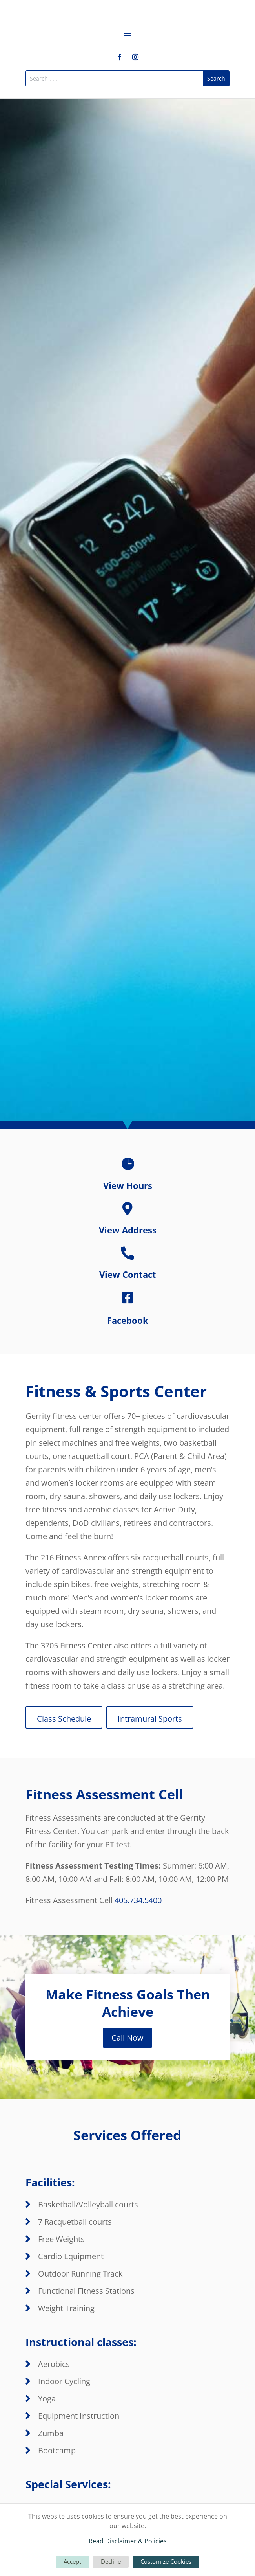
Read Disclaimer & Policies (128, 2541)
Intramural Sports (150, 1718)
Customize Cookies (165, 2561)
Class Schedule (64, 1718)
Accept (72, 2561)
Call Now (127, 2037)
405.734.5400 (138, 1900)
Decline (111, 2561)
